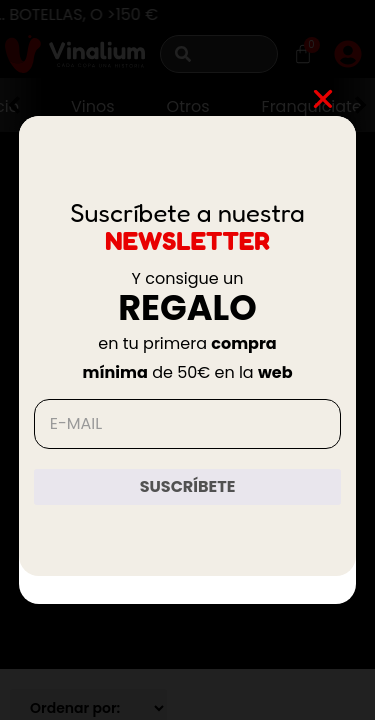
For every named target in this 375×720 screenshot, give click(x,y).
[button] (323, 99)
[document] (187, 360)
